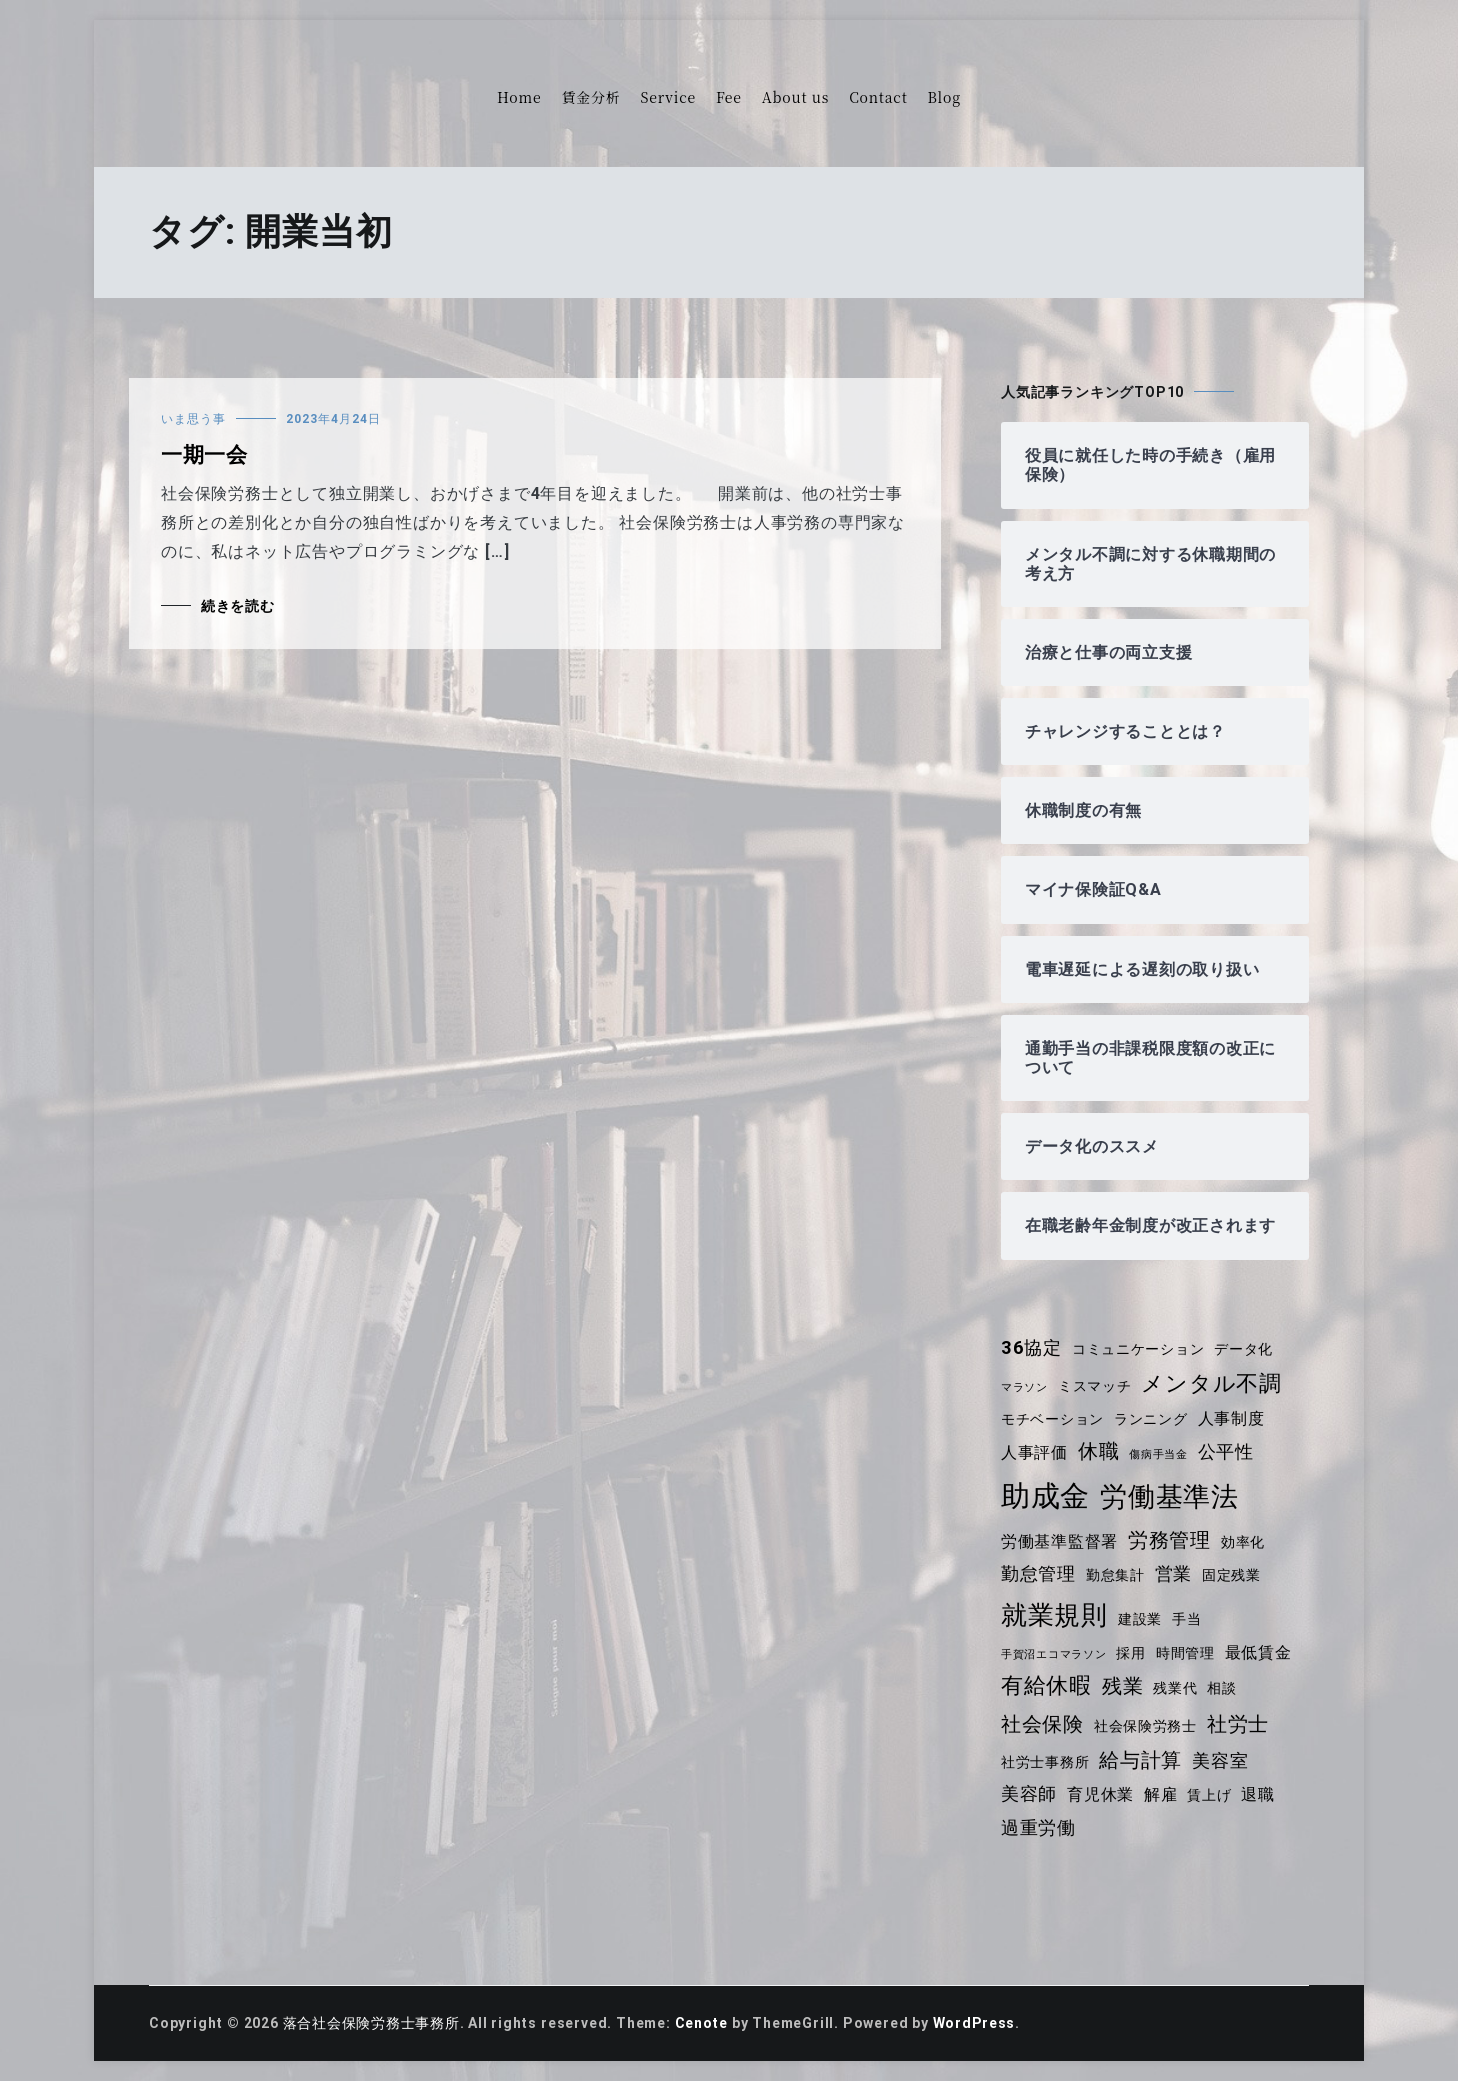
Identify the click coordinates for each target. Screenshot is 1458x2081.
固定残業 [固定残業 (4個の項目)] (1231, 1575)
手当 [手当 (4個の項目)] (1187, 1619)
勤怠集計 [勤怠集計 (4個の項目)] (1115, 1575)
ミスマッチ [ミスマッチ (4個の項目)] (1095, 1386)
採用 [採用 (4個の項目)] (1132, 1653)
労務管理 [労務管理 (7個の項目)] (1169, 1540)
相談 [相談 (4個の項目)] (1223, 1688)
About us (795, 97)
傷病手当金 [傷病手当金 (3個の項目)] (1158, 1454)
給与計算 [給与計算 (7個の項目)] (1141, 1760)
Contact (878, 97)
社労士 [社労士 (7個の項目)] (1238, 1724)
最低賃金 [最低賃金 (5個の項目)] (1258, 1652)
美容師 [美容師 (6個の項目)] (1029, 1794)
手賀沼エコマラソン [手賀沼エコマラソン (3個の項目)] (1054, 1654)
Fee (729, 97)
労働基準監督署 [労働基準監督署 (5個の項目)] (1060, 1541)
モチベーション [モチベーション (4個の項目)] (1053, 1419)
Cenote (702, 2023)
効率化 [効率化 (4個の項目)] (1243, 1542)
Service (668, 97)
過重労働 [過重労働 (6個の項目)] (1038, 1828)
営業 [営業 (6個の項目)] (1174, 1574)
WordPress (975, 2023)
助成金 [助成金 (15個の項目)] (1045, 1496)
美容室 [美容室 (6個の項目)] (1221, 1761)
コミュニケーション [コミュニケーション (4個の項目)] (1138, 1349)
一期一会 (204, 455)
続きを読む (238, 606)
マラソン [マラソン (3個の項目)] (1024, 1387)
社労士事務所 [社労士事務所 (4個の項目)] (1045, 1762)
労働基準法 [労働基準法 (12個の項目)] (1169, 1496)
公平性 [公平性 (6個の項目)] (1226, 1452)
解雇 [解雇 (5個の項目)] (1161, 1794)
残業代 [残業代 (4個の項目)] (1175, 1688)
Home (519, 97)
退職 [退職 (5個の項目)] (1259, 1794)
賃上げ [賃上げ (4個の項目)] (1210, 1795)
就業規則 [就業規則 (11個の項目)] (1054, 1615)
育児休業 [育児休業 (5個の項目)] (1100, 1794)
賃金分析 (590, 97)
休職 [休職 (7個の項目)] (1099, 1451)
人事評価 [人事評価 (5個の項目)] (1034, 1452)
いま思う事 (193, 419)
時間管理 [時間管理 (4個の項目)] (1185, 1653)
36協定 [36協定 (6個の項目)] (1031, 1348)
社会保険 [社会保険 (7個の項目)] (1042, 1724)
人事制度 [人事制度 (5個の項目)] (1231, 1418)
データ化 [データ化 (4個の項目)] (1244, 1349)
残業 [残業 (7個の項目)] (1123, 1686)
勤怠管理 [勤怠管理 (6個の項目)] (1038, 1574)
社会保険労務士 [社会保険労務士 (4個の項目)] (1146, 1726)
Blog (944, 97)
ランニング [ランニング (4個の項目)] (1151, 1419)
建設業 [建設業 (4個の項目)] (1140, 1619)
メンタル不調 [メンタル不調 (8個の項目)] (1212, 1383)
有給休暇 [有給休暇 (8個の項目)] (1046, 1685)
